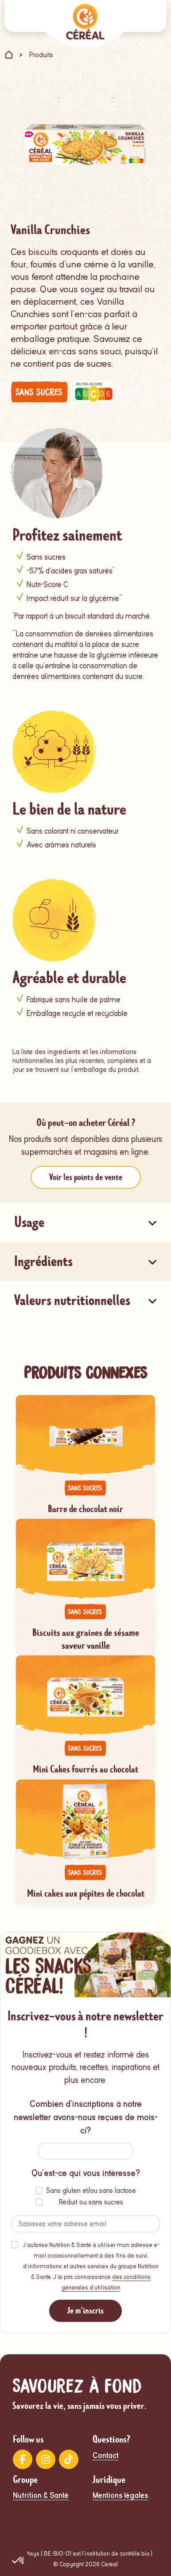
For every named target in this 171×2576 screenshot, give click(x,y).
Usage (29, 1222)
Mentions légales (120, 2495)
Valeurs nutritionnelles (72, 1300)
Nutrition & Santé (41, 2495)
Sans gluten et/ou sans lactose (91, 2190)
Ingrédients (43, 1261)
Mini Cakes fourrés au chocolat (85, 1769)
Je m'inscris (85, 2311)
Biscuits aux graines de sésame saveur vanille (85, 1639)
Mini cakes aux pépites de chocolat (85, 1893)
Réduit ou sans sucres (91, 2202)
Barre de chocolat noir (85, 1508)
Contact (106, 2455)
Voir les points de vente (85, 1177)
